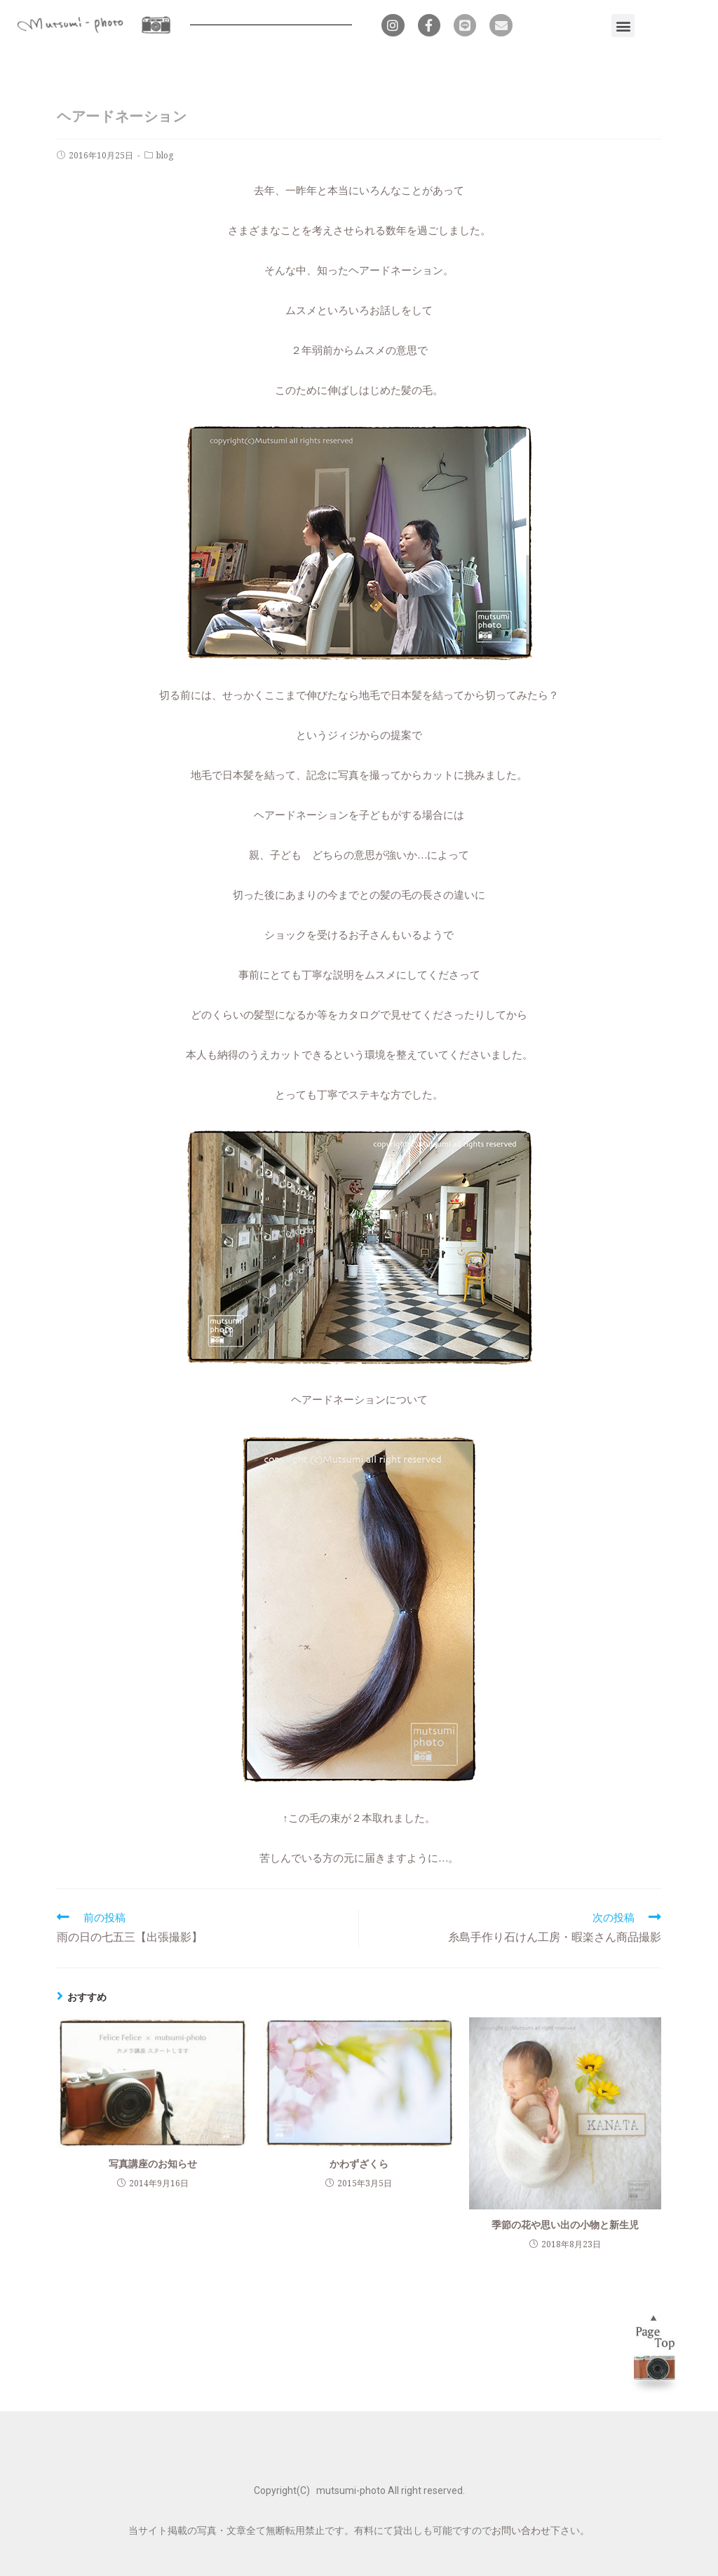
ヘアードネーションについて (359, 1399)
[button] (623, 25)
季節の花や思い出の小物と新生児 (565, 2224)
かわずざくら (359, 2163)
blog (164, 155)
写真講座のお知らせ (153, 2163)
